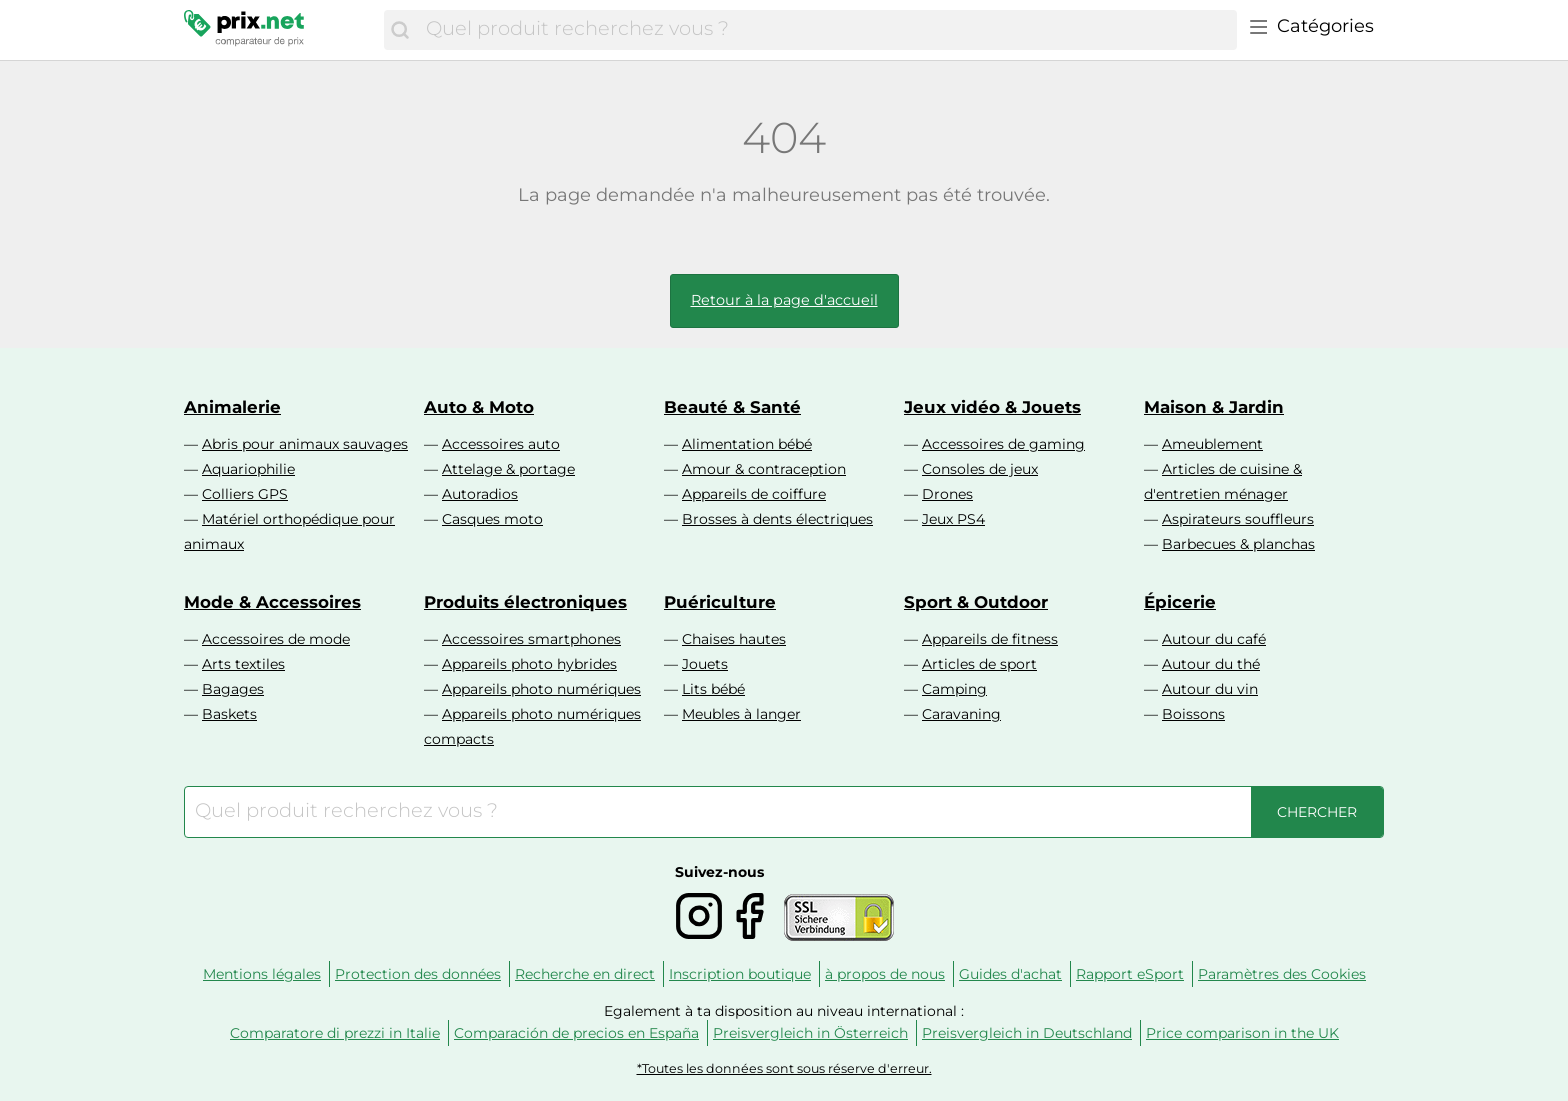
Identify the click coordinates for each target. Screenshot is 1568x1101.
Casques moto (492, 519)
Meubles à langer (741, 714)
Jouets (705, 664)
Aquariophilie (248, 469)
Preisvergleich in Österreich (810, 1033)
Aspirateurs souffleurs (1238, 519)
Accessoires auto (501, 444)
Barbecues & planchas (1238, 544)
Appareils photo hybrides (529, 664)
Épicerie (1180, 602)
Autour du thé (1211, 664)
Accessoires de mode (276, 639)
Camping (954, 689)
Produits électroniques (525, 602)
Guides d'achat (1010, 974)
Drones (947, 494)
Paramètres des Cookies (1282, 974)
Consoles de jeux (980, 469)
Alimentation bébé (747, 444)
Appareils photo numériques (541, 689)
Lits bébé (713, 689)
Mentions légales (262, 974)
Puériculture (720, 602)
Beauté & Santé (732, 407)
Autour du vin (1210, 689)
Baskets (229, 714)
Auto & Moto (479, 407)
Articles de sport (979, 664)
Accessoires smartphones (531, 639)
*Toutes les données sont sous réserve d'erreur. (784, 1068)
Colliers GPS (245, 494)
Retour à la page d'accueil (784, 300)
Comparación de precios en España (576, 1033)
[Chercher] (400, 30)
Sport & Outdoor (976, 602)
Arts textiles (243, 664)
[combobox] (826, 30)
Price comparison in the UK (1242, 1033)
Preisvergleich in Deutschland (1027, 1033)
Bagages (233, 689)
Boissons (1193, 714)
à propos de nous (885, 974)
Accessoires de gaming (1003, 444)
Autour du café (1214, 639)
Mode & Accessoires (272, 602)
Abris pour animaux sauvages (305, 444)
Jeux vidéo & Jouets (992, 407)
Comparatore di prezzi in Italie (335, 1033)
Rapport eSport (1130, 974)
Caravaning (961, 714)
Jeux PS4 (953, 519)
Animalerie (232, 407)
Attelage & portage (508, 469)
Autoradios (480, 494)
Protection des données (418, 974)
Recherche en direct (585, 974)
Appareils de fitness (990, 639)
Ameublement (1212, 444)
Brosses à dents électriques (777, 519)
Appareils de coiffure (754, 494)
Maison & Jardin (1214, 407)
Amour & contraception (764, 469)
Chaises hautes (734, 639)
